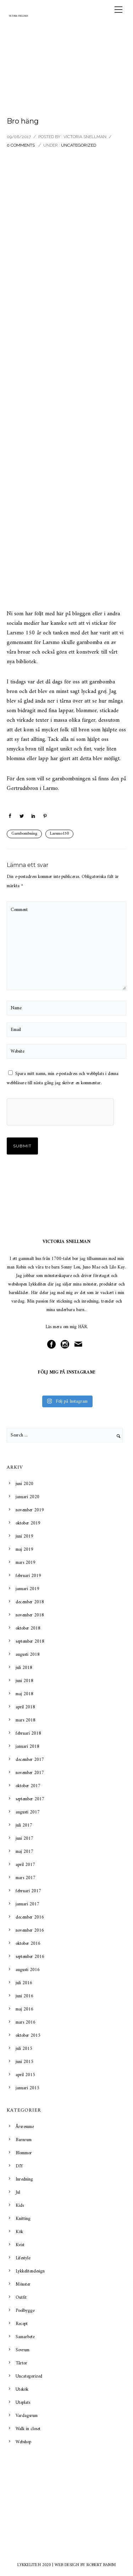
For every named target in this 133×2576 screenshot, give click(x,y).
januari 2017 (27, 1904)
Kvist (20, 2245)
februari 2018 (28, 1733)
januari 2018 (27, 1746)
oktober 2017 (28, 1786)
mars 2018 (25, 1720)
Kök (19, 2232)
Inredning (24, 2179)
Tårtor (21, 2363)
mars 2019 (25, 1563)
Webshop (23, 2442)
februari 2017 (28, 1891)
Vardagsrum (27, 2416)
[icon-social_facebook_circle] (53, 1344)
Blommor (24, 2153)
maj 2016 (24, 2009)
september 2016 (30, 1957)
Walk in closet (28, 2429)
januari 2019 (27, 1589)
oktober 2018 (28, 1628)
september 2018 (30, 1641)
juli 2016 (24, 1983)
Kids (20, 2205)
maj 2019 (24, 1549)
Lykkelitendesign (30, 2271)
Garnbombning (24, 833)
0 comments (21, 145)
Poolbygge (25, 2311)
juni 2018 (24, 1681)
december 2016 (30, 1917)
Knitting (23, 2219)
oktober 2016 (28, 1943)
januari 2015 (27, 2088)
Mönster (23, 2284)
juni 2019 (24, 1536)
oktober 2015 (28, 2035)
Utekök (22, 2389)
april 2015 (25, 2075)
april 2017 (25, 1865)
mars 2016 (25, 2022)
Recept (22, 2324)
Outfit (21, 2297)
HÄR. (83, 1327)
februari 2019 (28, 1576)
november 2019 (30, 1510)
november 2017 (30, 1773)
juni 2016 (24, 1996)
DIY (19, 2166)
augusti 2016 (28, 1970)
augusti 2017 (28, 1812)
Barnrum (24, 2140)
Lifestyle (23, 2258)
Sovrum (22, 2350)
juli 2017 (24, 1825)
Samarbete (25, 2337)
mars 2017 (25, 1878)
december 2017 (30, 1760)
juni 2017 (24, 1838)
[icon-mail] (80, 1344)
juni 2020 (24, 1484)
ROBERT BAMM (101, 2565)
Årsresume (25, 2127)
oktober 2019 (28, 1523)
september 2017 (30, 1799)
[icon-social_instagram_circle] (67, 1344)
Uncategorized (78, 145)
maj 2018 (24, 1694)
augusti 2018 (28, 1654)
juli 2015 (24, 2049)
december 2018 (30, 1602)
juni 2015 (24, 2062)
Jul (18, 2192)
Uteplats (23, 2402)
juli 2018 (24, 1668)
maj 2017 (24, 1852)
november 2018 (30, 1615)
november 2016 (30, 1930)
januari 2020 (27, 1497)
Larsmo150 (59, 833)
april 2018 (25, 1707)
